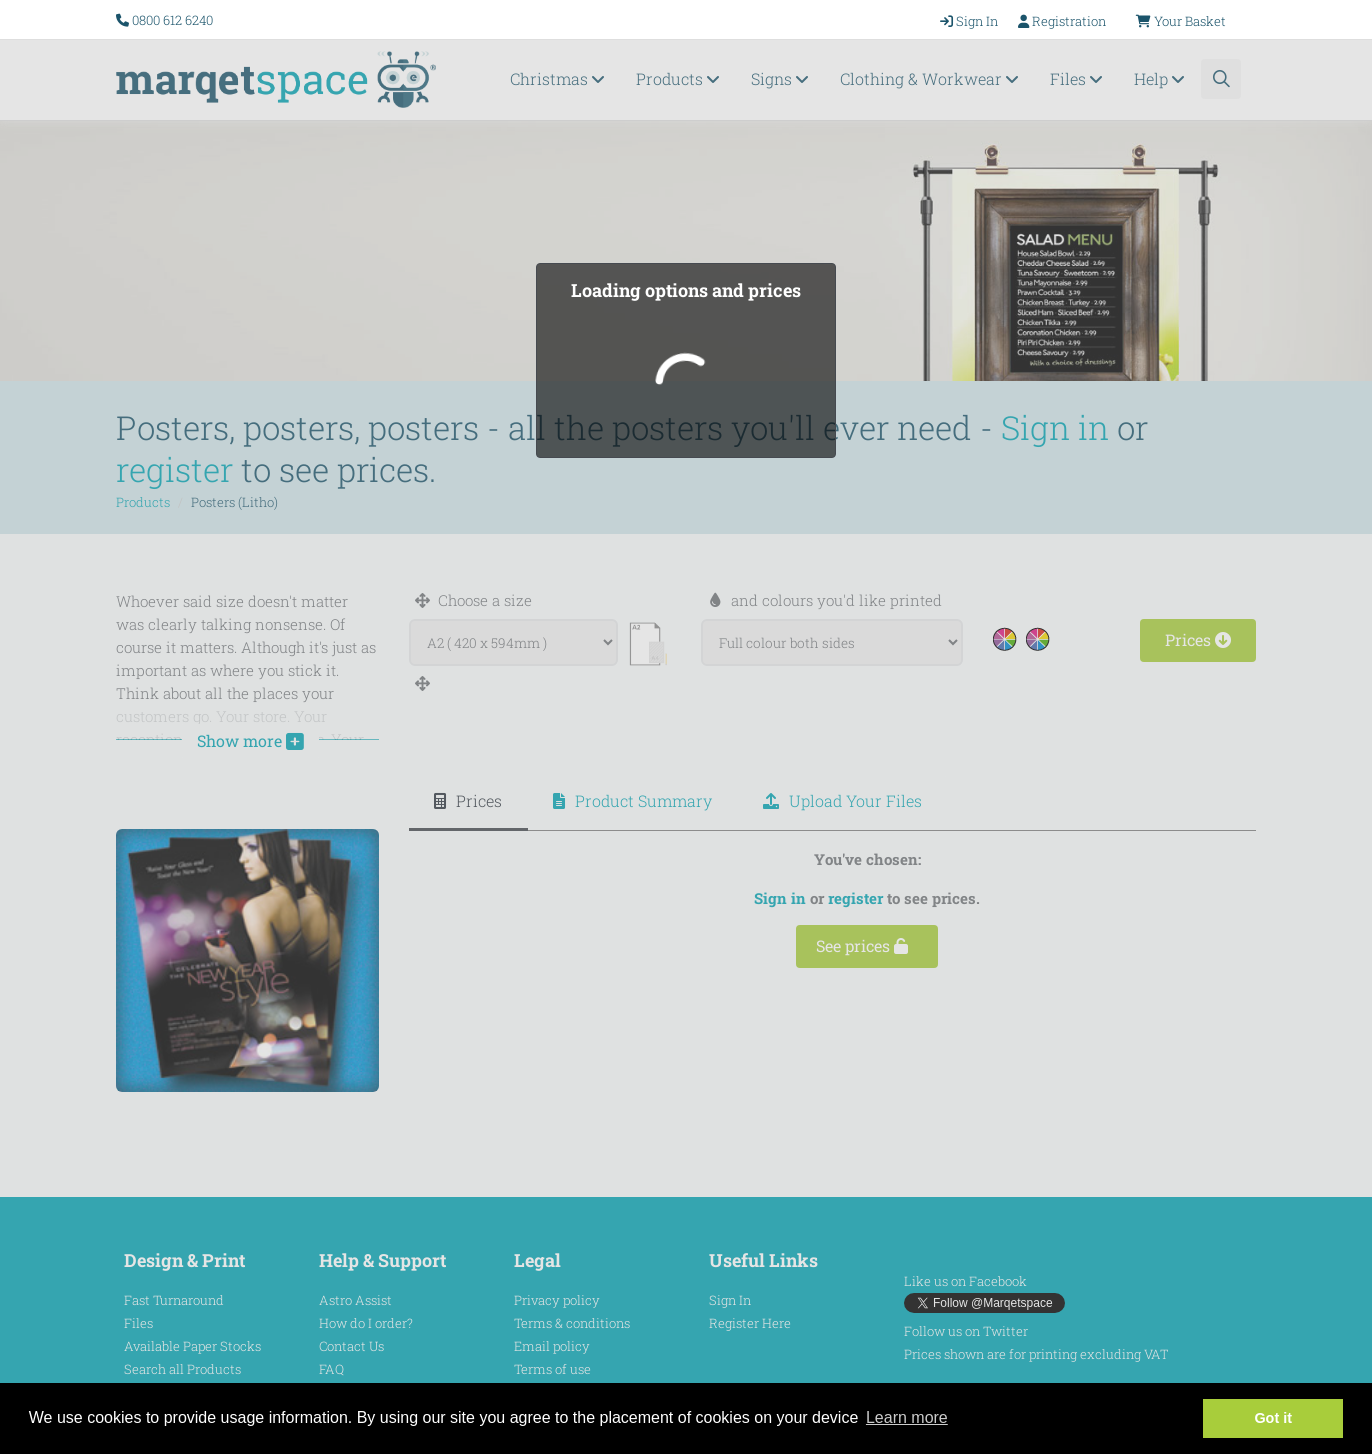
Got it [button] (1273, 1418)
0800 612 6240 (172, 20)
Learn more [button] (907, 1417)
